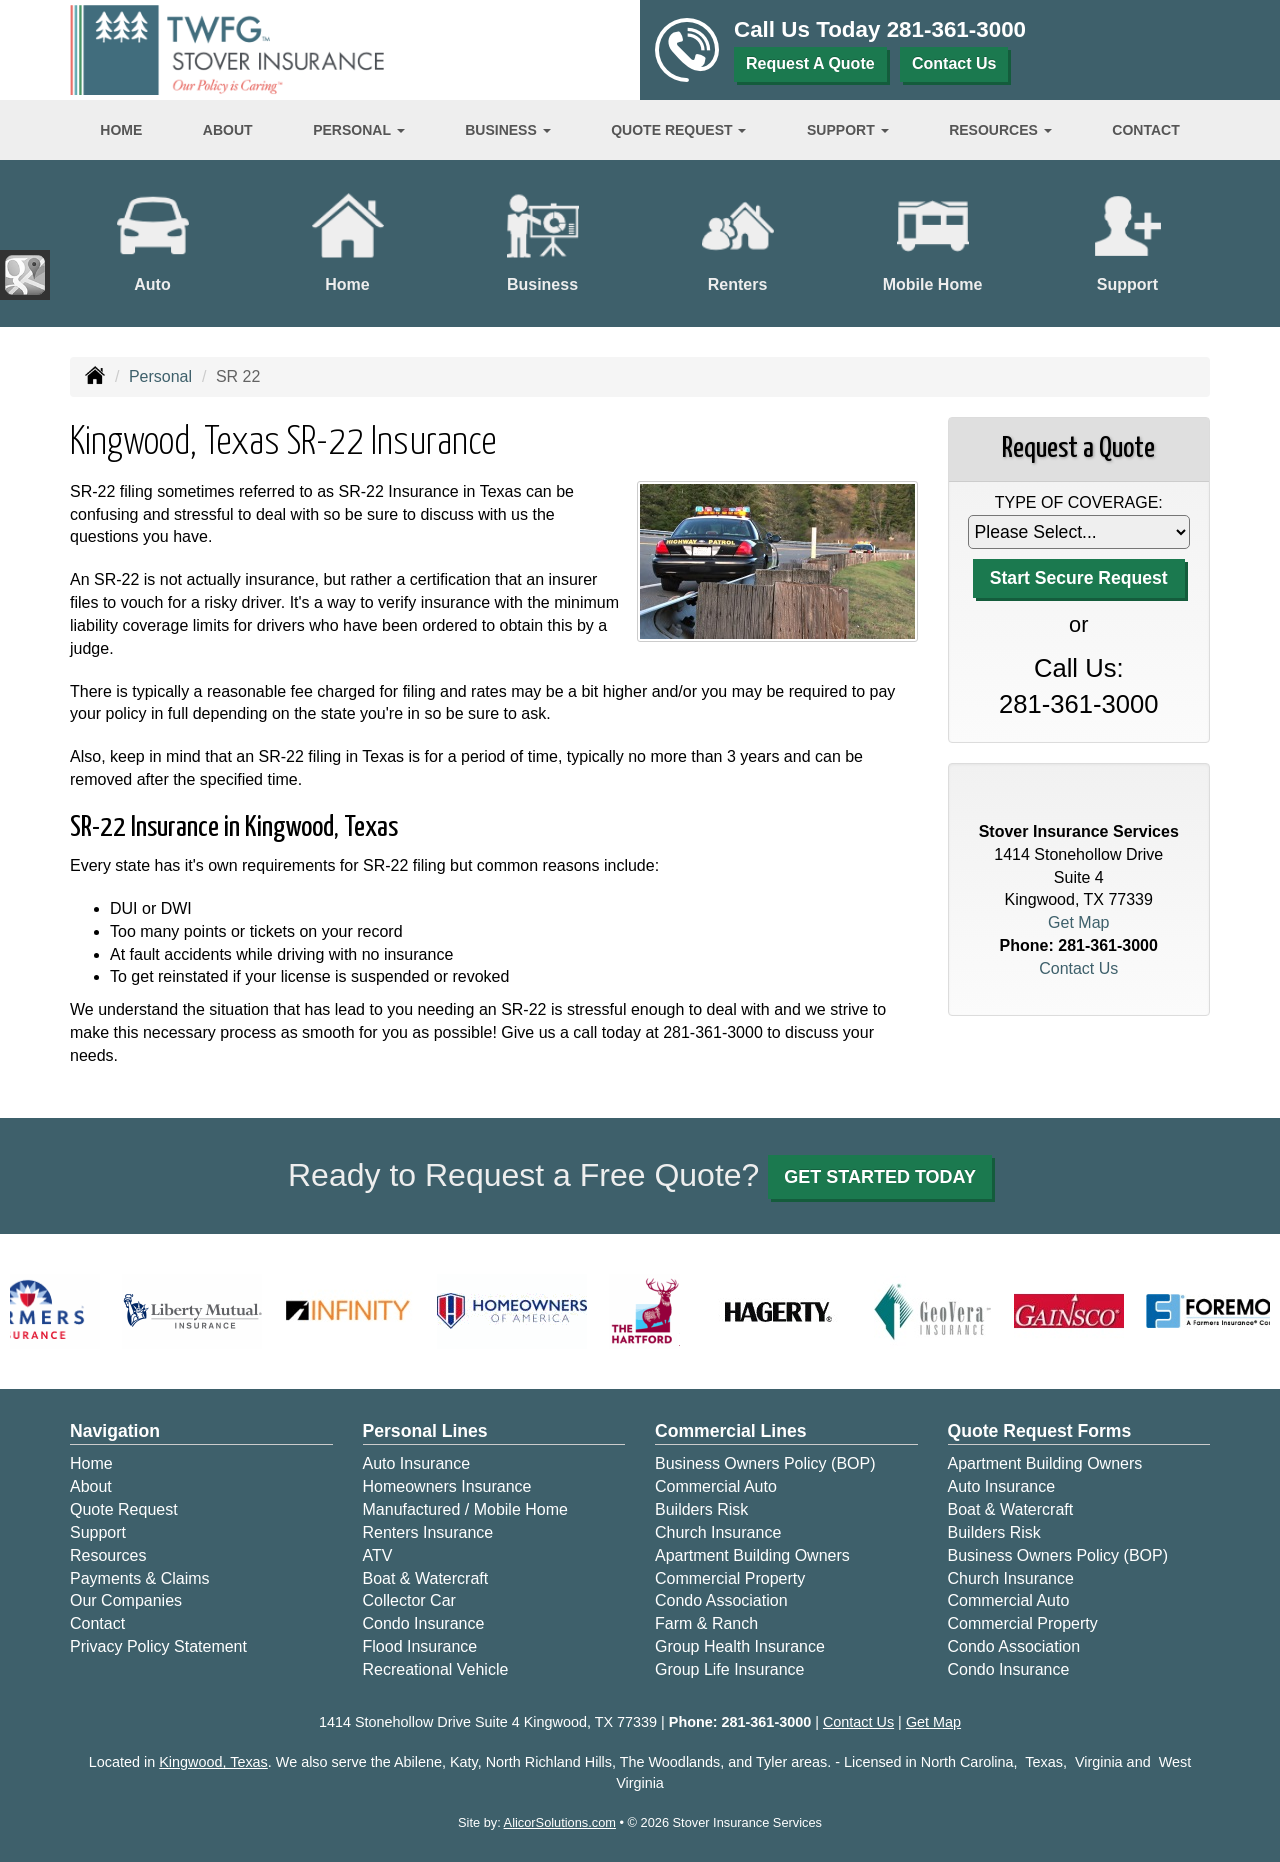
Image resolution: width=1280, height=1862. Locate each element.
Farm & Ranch (706, 1623)
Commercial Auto (716, 1486)
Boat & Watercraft (426, 1578)
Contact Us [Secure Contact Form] (1078, 968)
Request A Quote (810, 63)
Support (98, 1532)
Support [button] (848, 130)
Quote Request (124, 1509)
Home (121, 130)
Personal (160, 376)
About (228, 130)
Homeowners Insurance (447, 1486)
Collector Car (409, 1600)
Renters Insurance (428, 1532)
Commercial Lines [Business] (731, 1431)
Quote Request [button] (678, 130)
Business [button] (507, 130)
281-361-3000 (956, 29)
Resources (108, 1555)
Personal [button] (358, 130)
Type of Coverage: (1079, 502)
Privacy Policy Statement (158, 1646)
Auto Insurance (417, 1463)
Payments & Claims (140, 1578)
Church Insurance (718, 1532)
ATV (378, 1555)
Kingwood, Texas (213, 1762)
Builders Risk (701, 1509)
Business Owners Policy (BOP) (765, 1463)
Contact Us (954, 63)
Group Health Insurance (740, 1646)
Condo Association (721, 1600)
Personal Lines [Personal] (425, 1431)
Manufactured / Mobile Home (465, 1509)
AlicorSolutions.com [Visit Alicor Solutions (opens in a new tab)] (560, 1822)
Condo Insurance (424, 1623)
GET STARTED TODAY (880, 1177)
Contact (1145, 130)
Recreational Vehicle (436, 1669)
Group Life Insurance (729, 1669)
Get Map (1078, 922)
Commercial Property (730, 1578)
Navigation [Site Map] (115, 1431)
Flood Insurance (420, 1646)
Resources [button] (1000, 130)
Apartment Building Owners (752, 1555)
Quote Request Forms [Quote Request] (1040, 1431)
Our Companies (126, 1600)
